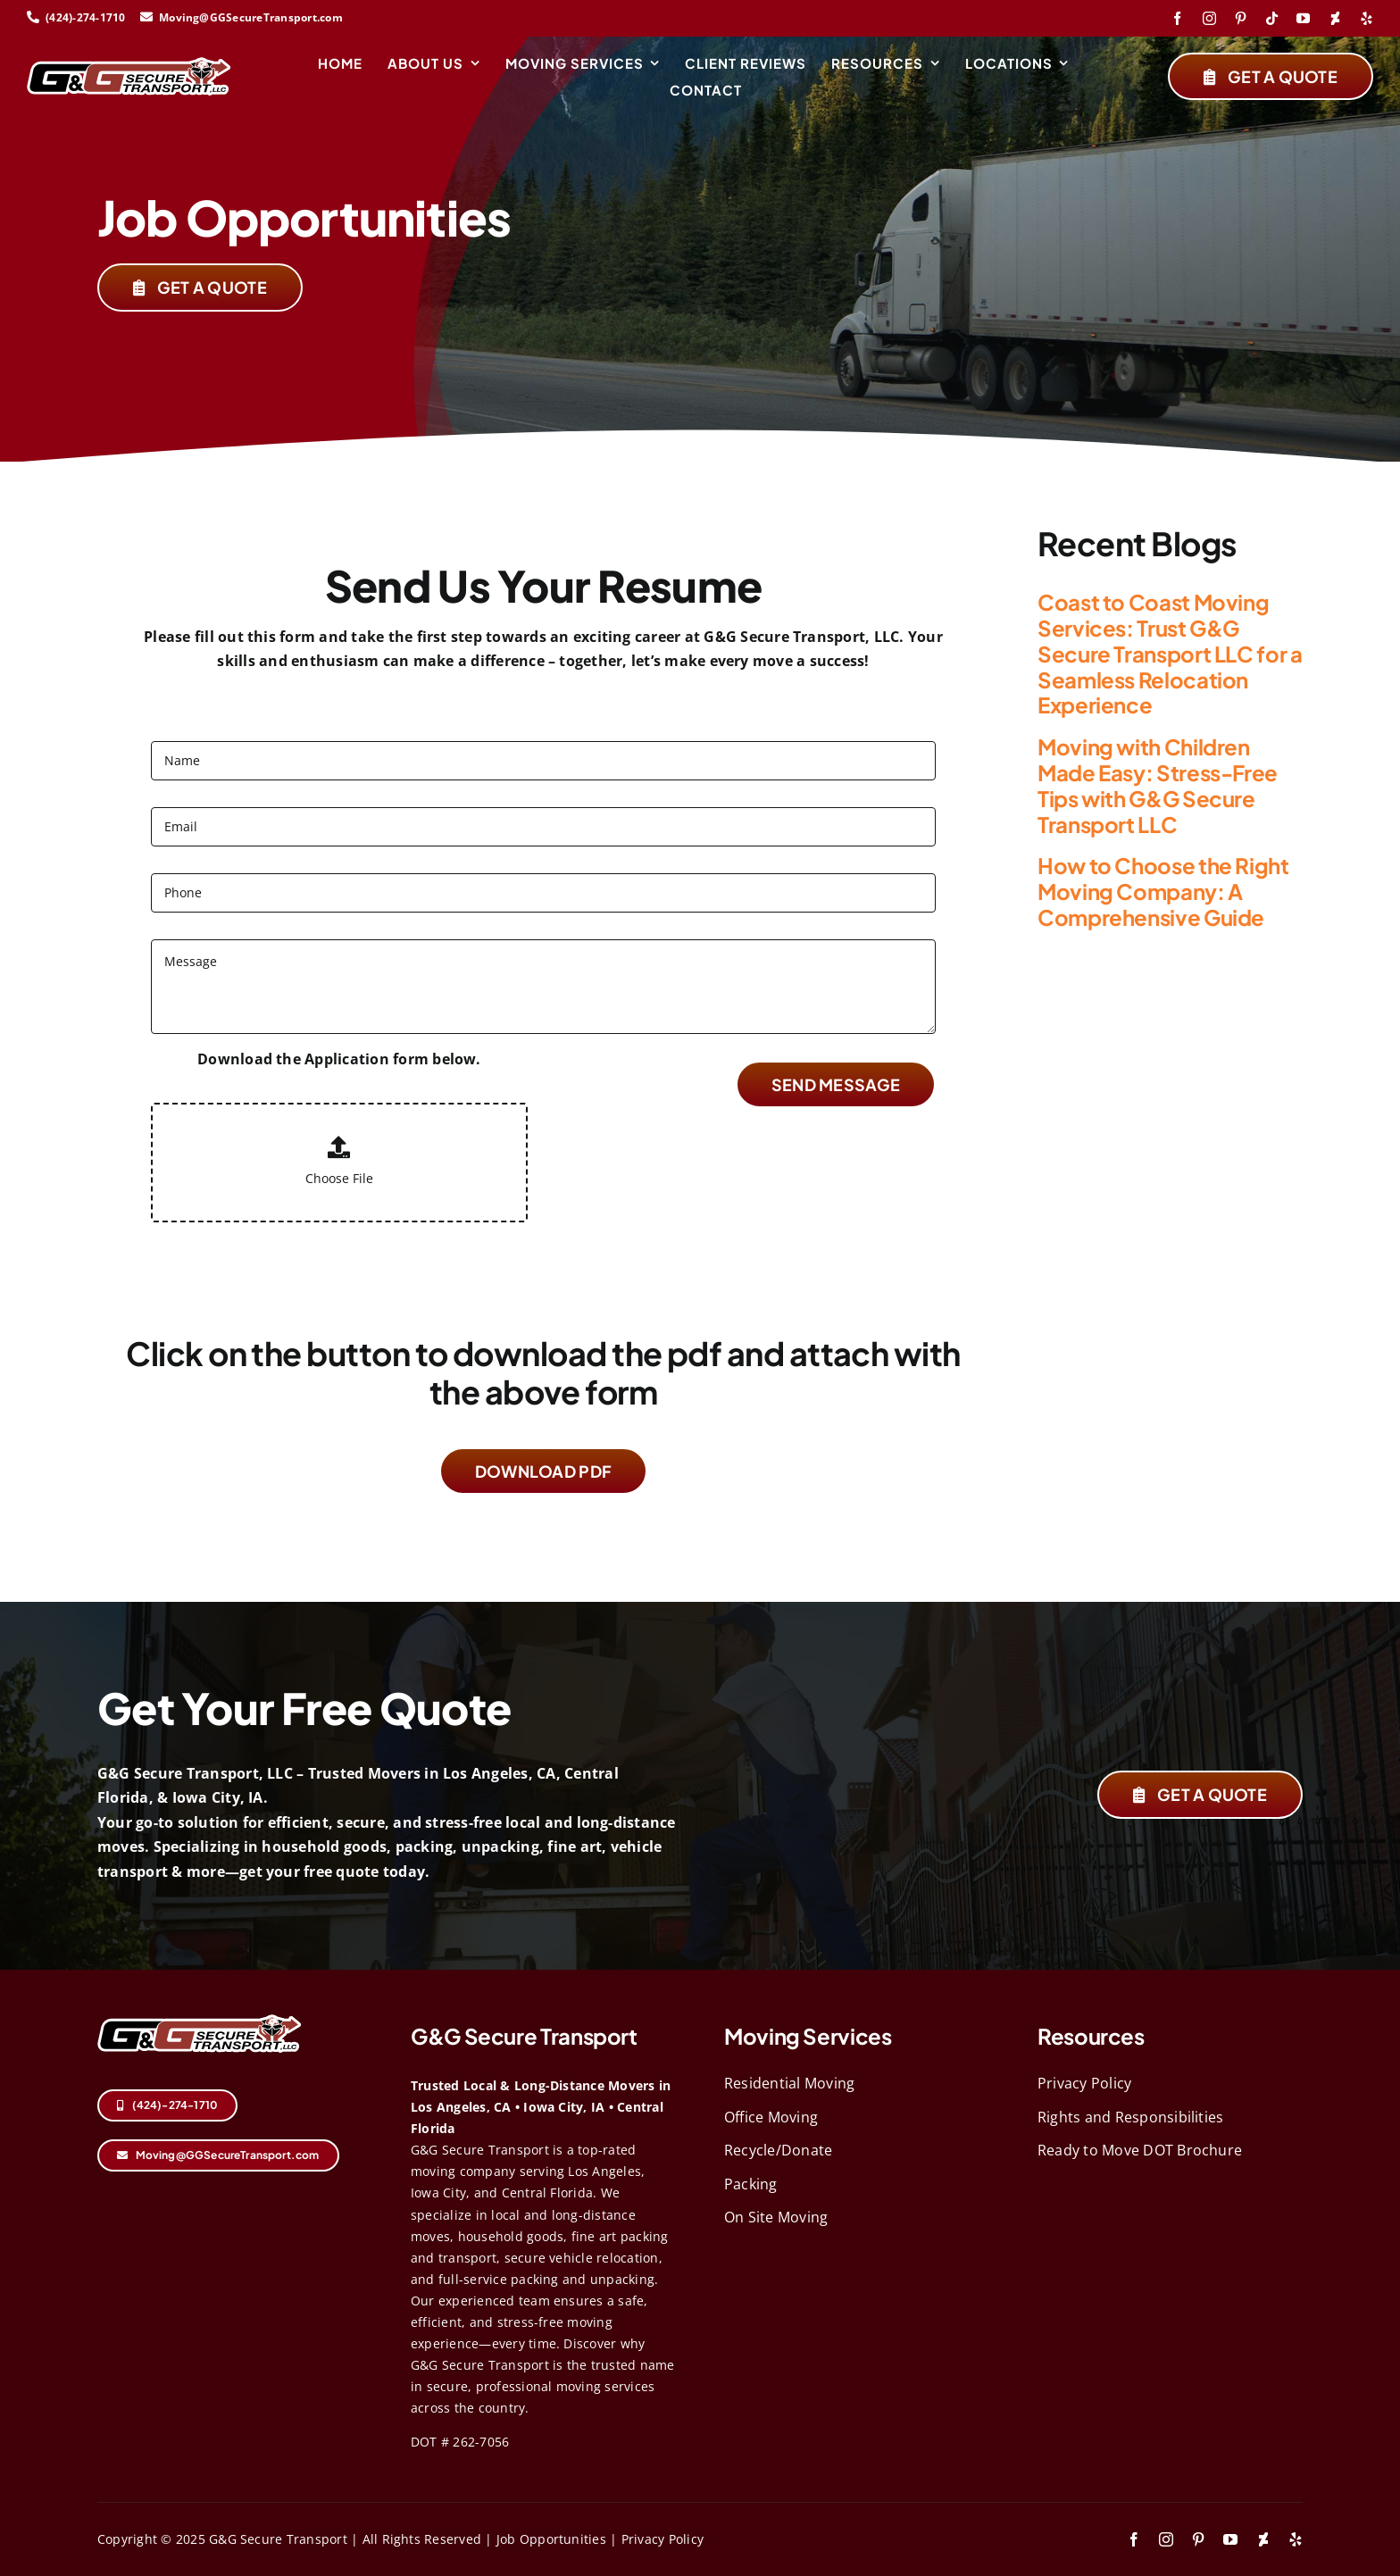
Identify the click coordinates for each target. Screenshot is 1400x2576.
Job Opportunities (551, 2538)
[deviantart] (1335, 18)
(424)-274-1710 (87, 17)
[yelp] (1366, 18)
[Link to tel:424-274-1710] (33, 17)
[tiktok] (1272, 18)
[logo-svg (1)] (129, 64)
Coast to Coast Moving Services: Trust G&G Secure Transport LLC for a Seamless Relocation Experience (1170, 653)
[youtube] (1303, 18)
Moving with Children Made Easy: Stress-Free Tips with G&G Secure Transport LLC (1158, 785)
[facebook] (1177, 18)
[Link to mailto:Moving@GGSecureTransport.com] (146, 17)
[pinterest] (1240, 18)
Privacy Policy (662, 2538)
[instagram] (1209, 18)
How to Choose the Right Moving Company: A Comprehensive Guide (1163, 891)
